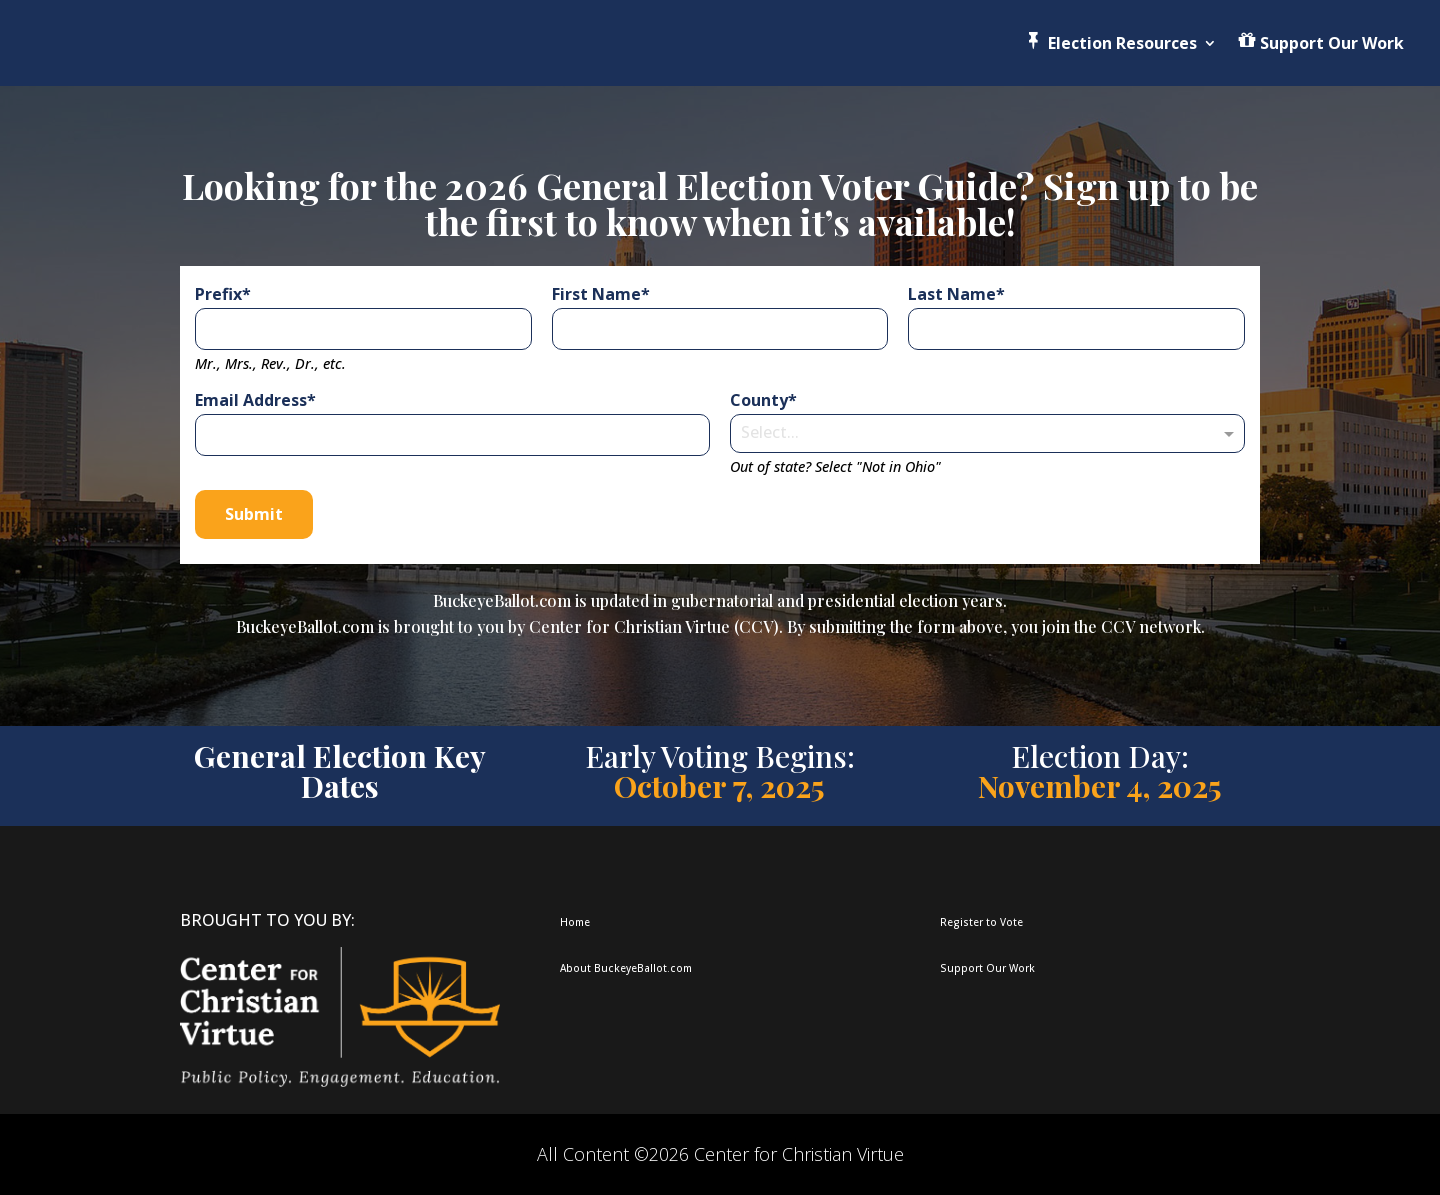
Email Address (251, 400)
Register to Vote (981, 922)
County (759, 400)
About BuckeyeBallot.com (626, 968)
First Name (596, 294)
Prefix (218, 294)
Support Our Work (987, 968)
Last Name (952, 294)
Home (575, 922)
